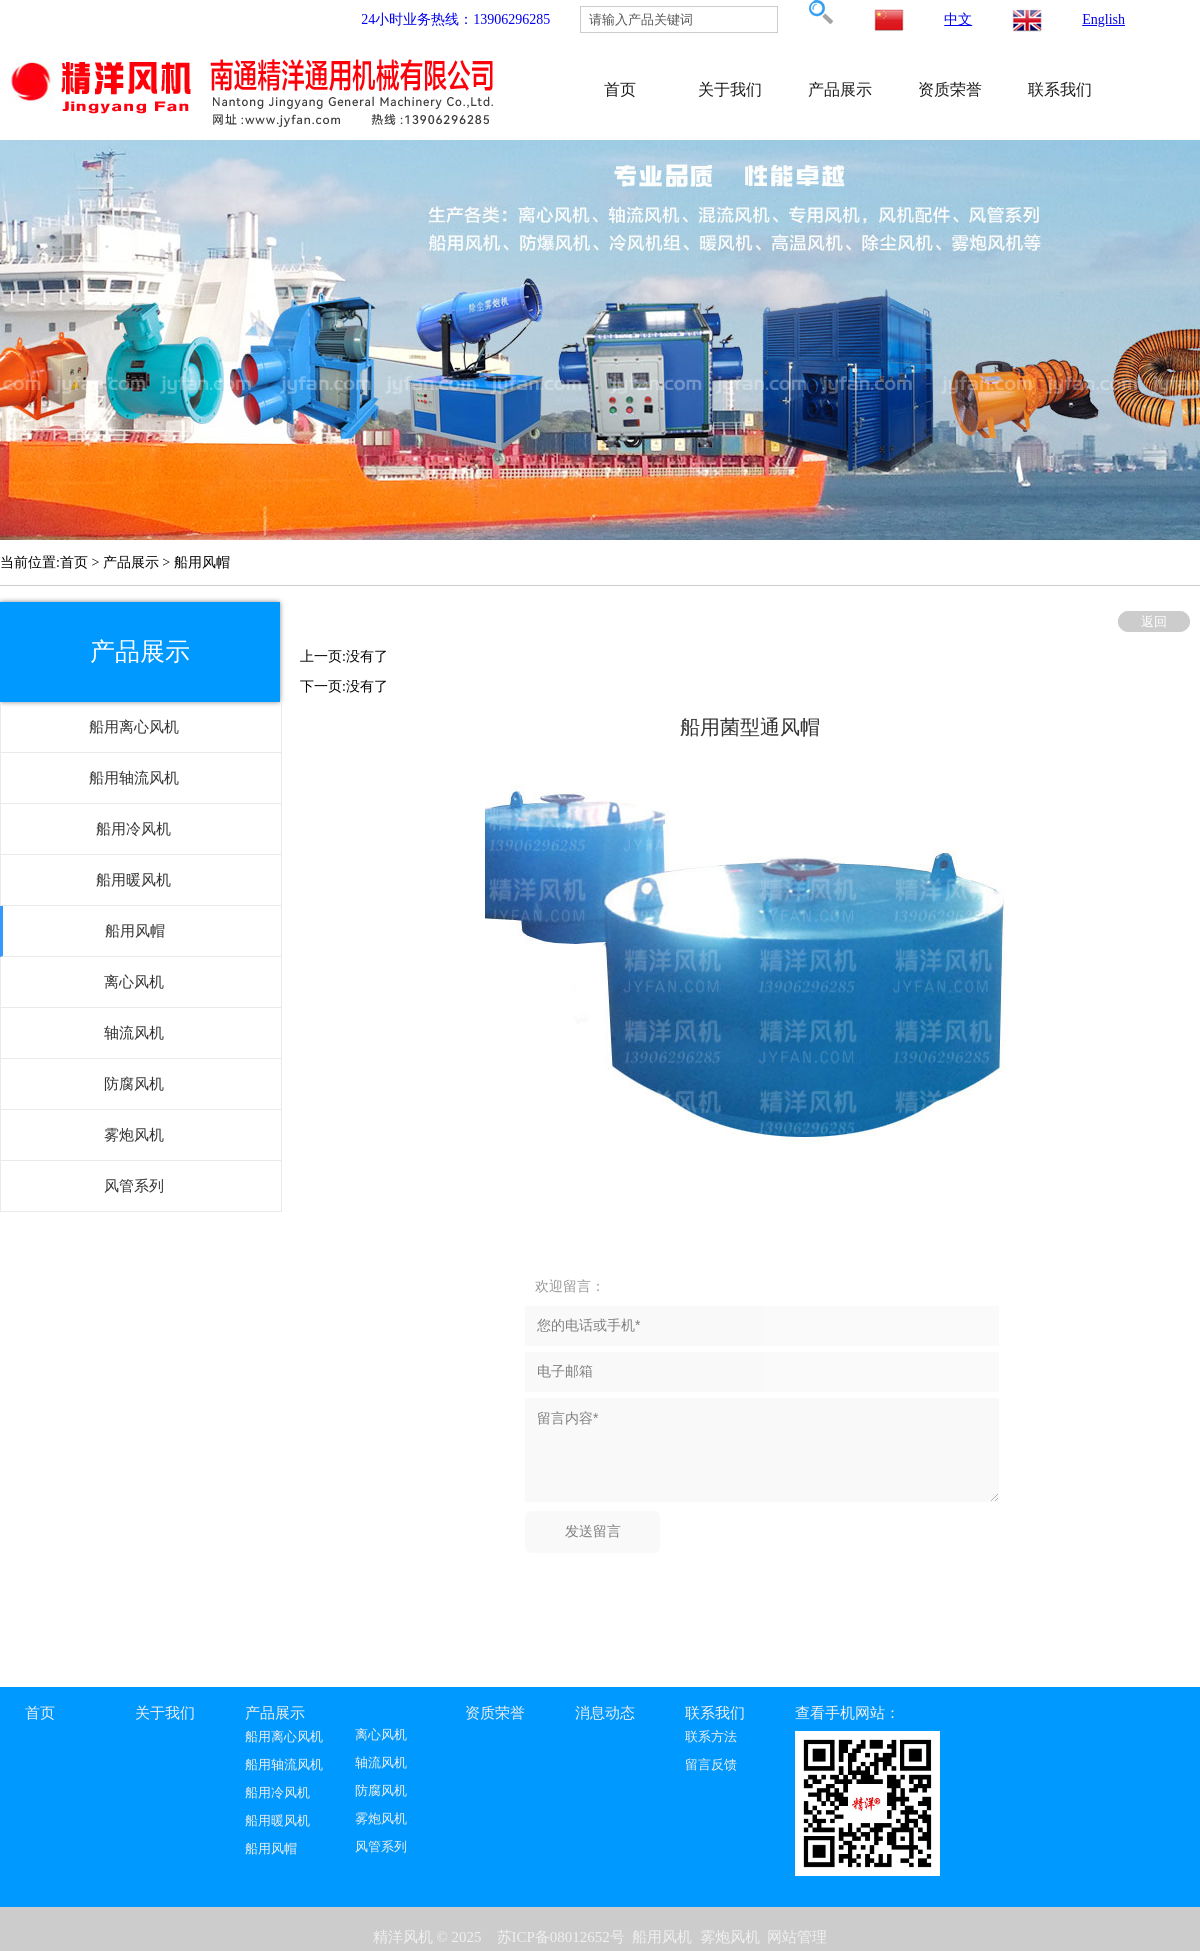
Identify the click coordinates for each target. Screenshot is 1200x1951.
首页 (620, 89)
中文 (958, 19)
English (1103, 19)
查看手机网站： (847, 1713)
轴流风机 (381, 1763)
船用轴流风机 (284, 1765)
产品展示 (840, 89)
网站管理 (797, 1937)
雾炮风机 (381, 1819)
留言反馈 (711, 1765)
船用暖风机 (277, 1821)
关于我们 (730, 89)
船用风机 (662, 1937)
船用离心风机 (284, 1737)
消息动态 (605, 1713)
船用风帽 (271, 1849)
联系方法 (711, 1737)
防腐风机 (381, 1791)
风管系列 (381, 1847)
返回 (1154, 621)
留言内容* (762, 1450)
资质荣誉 (950, 89)
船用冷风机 (277, 1793)
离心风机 (381, 1735)
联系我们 (1060, 89)
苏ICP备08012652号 (561, 1937)
